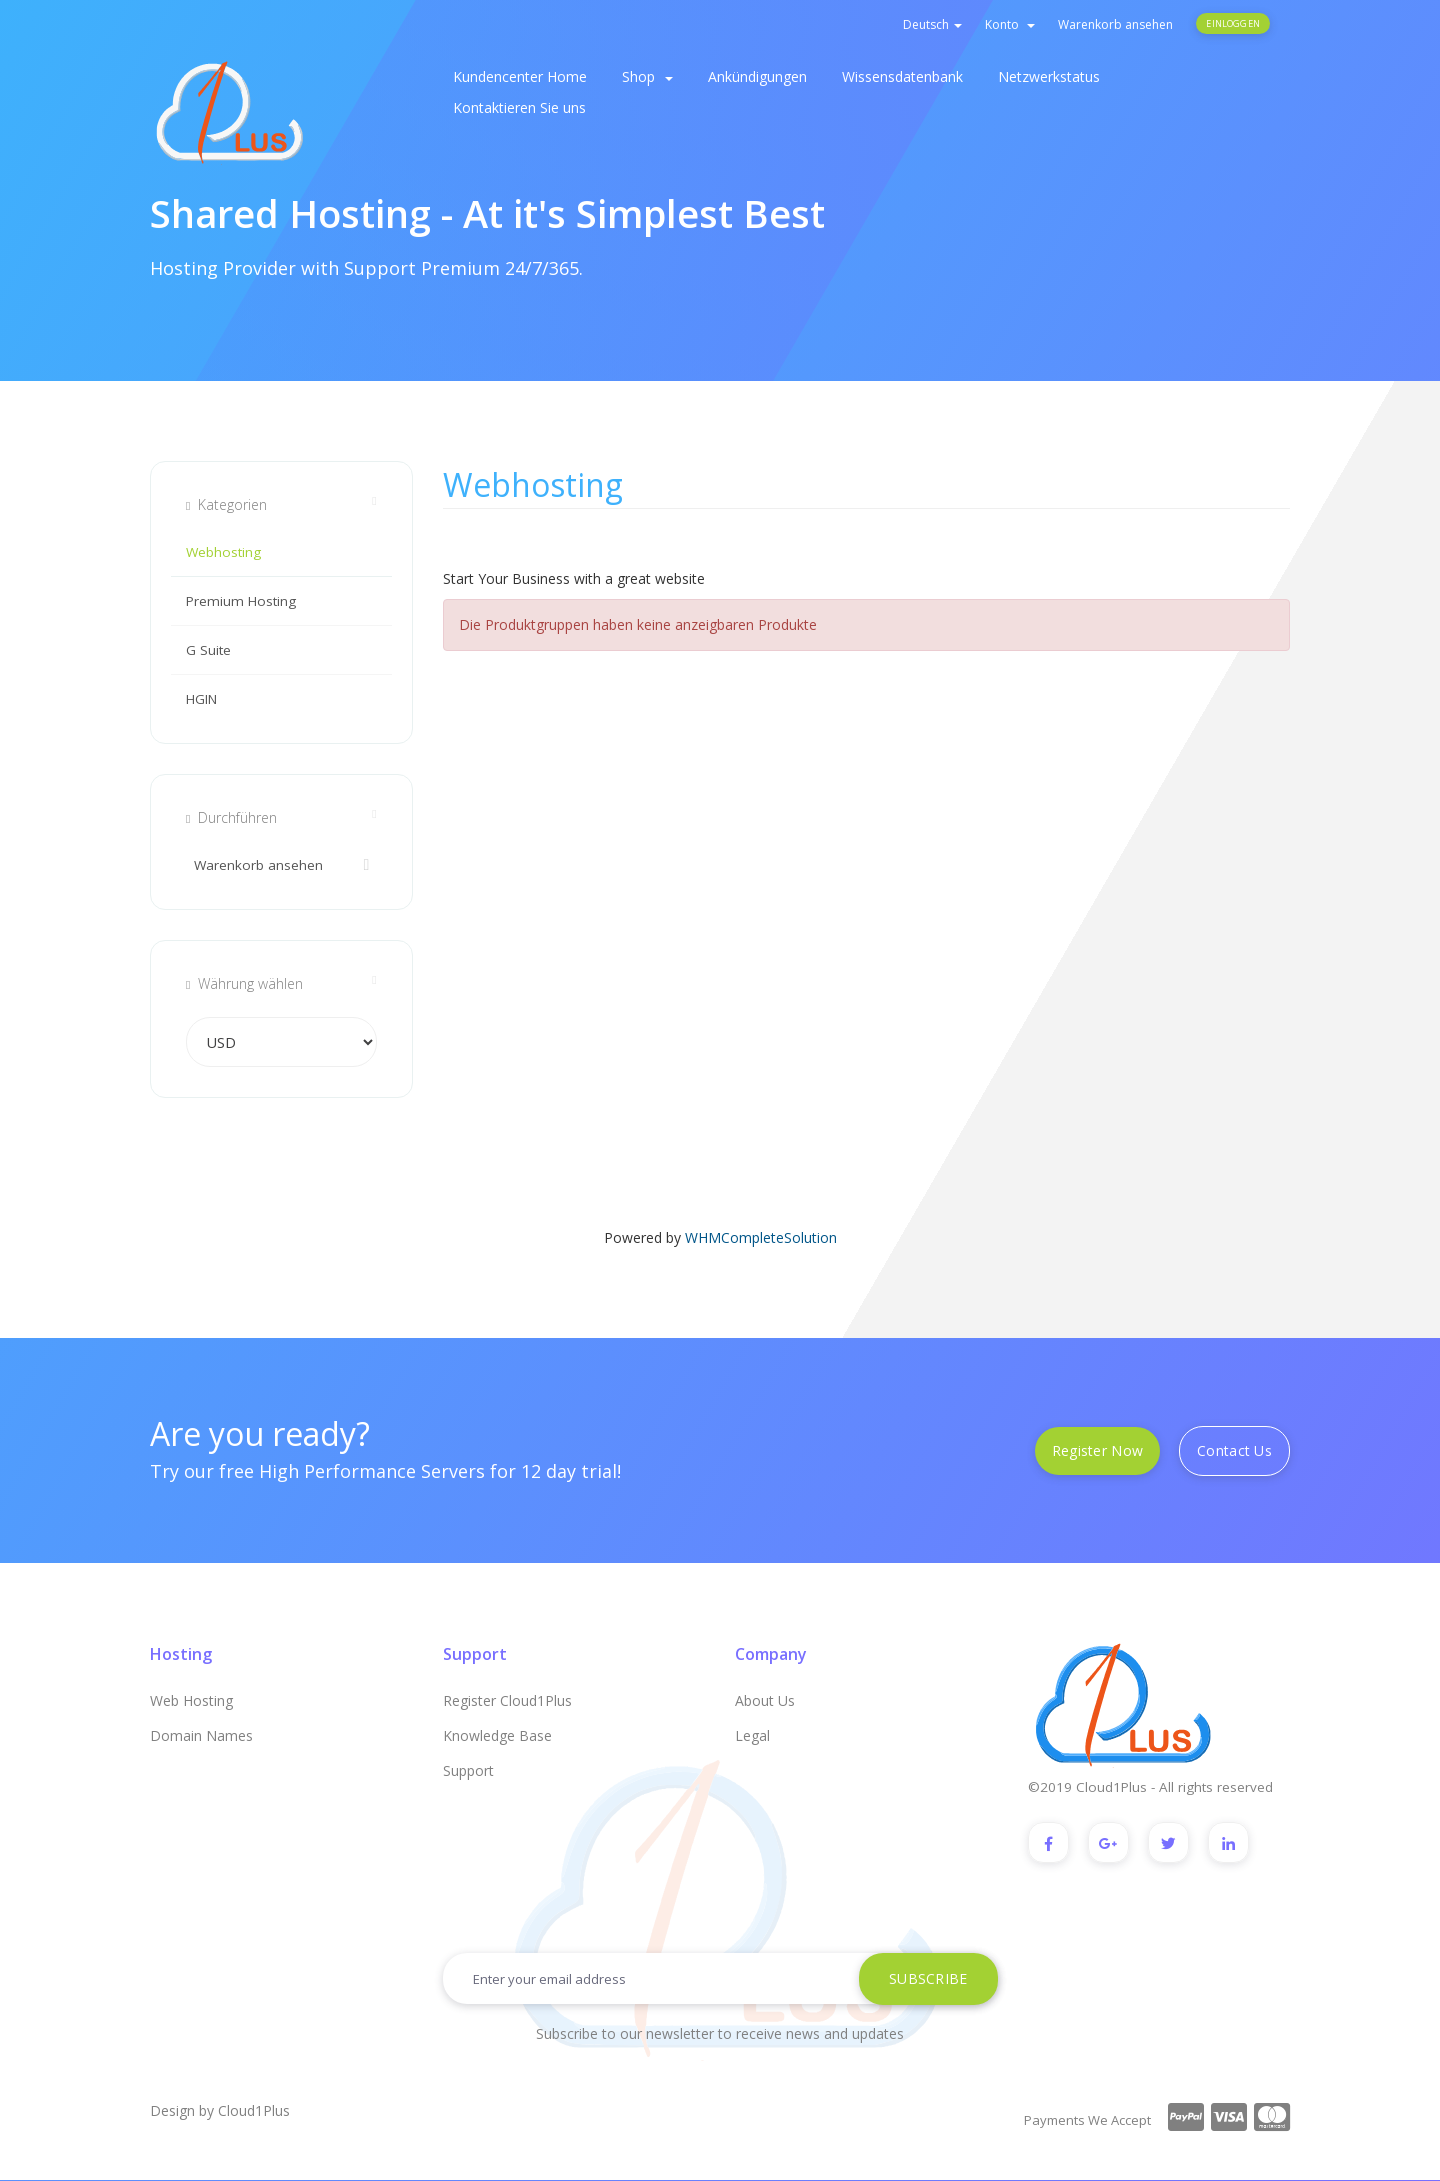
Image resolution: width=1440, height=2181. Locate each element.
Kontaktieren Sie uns (519, 107)
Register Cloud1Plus (507, 1700)
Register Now (1097, 1450)
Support (468, 1770)
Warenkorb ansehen (1115, 24)
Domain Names (201, 1735)
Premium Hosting (241, 601)
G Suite (208, 650)
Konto (1010, 24)
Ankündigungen (757, 76)
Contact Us (1234, 1450)
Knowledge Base (497, 1735)
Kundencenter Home (520, 76)
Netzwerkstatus (1049, 76)
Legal (752, 1735)
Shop (647, 76)
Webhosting (223, 552)
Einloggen (1233, 23)
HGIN (201, 699)
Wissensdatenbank (902, 76)
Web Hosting (191, 1700)
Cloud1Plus (254, 2111)
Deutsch (932, 24)
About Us (765, 1700)
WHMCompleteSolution (761, 1237)
